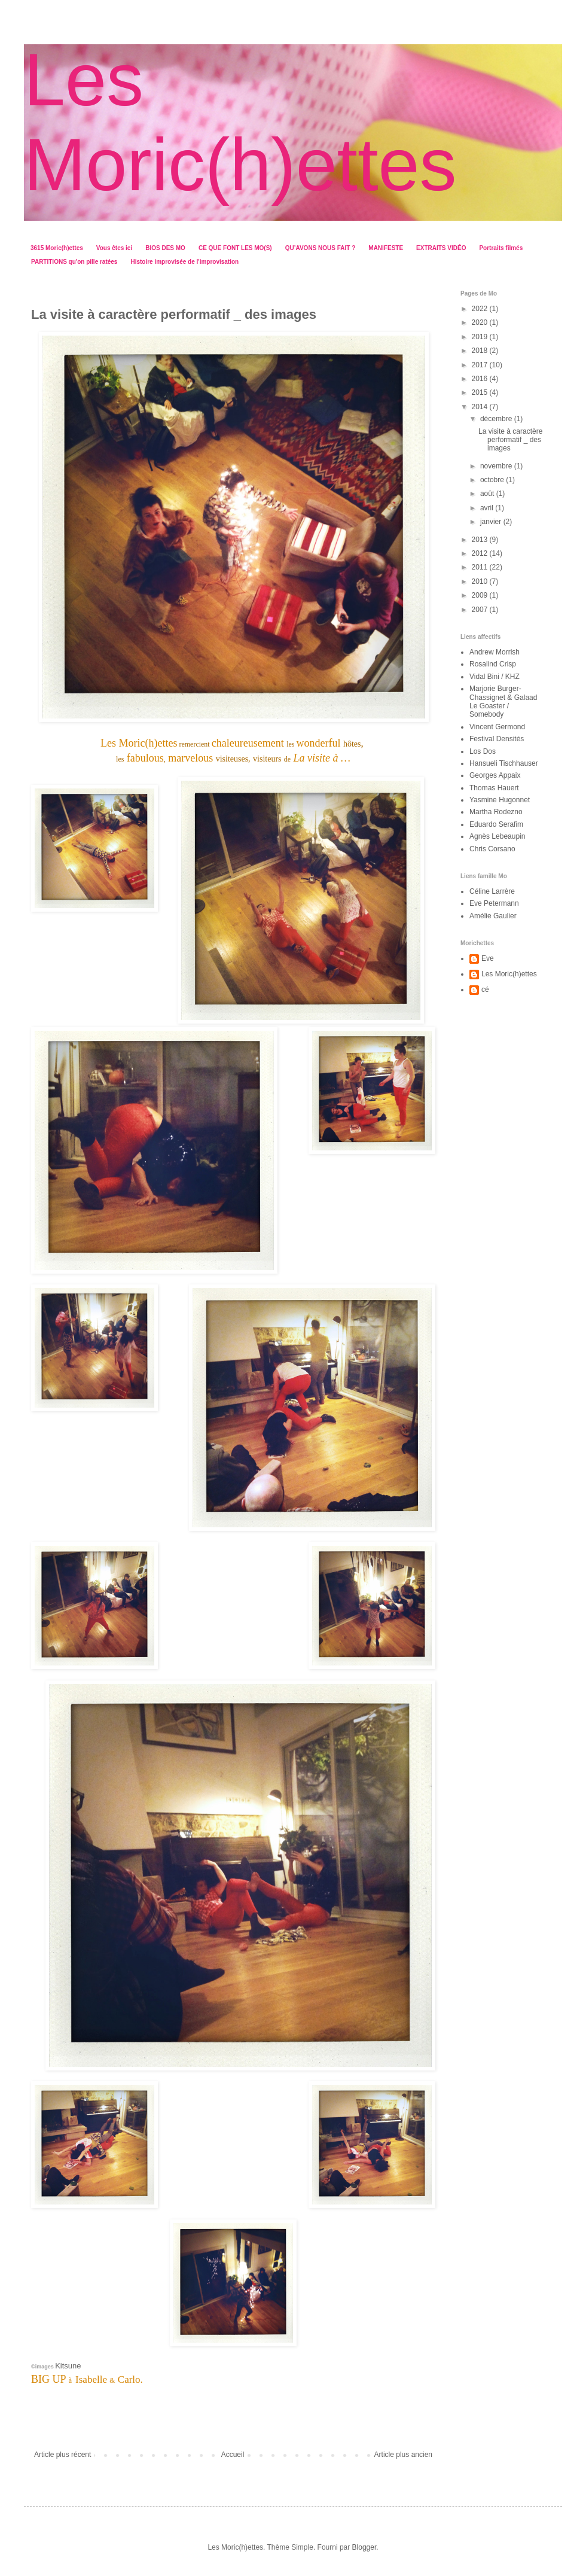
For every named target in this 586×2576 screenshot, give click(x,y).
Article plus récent (62, 2454)
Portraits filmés (501, 248)
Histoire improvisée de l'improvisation (184, 261)
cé (485, 989)
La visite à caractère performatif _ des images (510, 440)
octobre (493, 480)
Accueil (233, 2454)
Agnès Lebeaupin (497, 836)
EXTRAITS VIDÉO (441, 248)
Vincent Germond (497, 727)
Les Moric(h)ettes (509, 974)
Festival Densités (496, 739)
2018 (481, 350)
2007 (481, 609)
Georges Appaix (494, 775)
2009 (481, 595)
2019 (481, 337)
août (488, 493)
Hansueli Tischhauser (503, 763)
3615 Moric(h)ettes (56, 248)
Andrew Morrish (494, 652)
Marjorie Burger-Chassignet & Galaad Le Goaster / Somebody (503, 701)
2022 (481, 309)
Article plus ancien (403, 2454)
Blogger (364, 2547)
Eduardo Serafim (496, 824)
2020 (481, 322)
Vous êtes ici (114, 248)
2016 (481, 378)
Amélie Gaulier (493, 916)
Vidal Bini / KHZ (494, 676)
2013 (481, 539)
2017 (481, 365)
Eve (487, 958)
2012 (481, 553)
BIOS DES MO (165, 248)
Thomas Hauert (494, 788)
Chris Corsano (492, 849)
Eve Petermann (494, 903)
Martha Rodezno (496, 812)
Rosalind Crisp (492, 664)
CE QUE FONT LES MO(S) (235, 248)
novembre (497, 466)
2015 (481, 392)
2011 (481, 567)
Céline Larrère (492, 891)
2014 (481, 407)
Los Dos (482, 751)
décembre (497, 419)
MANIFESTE (385, 248)
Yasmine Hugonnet (499, 800)
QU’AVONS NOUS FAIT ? (320, 248)
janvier (491, 521)
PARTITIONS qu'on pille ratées (74, 261)
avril (487, 508)
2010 (481, 581)
